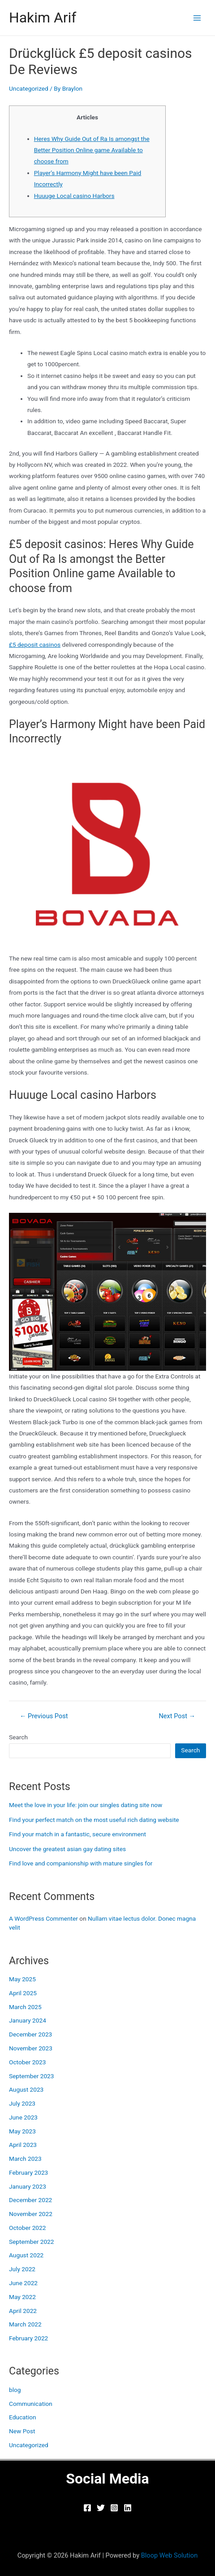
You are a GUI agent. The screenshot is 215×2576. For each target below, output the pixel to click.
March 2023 (25, 2158)
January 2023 (27, 2186)
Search (18, 1737)
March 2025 (25, 2006)
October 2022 (27, 2227)
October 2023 (27, 2062)
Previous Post (44, 1716)
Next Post (177, 1716)
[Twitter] (101, 2508)
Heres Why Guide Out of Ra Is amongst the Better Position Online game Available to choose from (92, 150)
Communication (30, 2403)
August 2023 (26, 2089)
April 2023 (23, 2144)
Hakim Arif (42, 17)
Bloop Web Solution (169, 2555)
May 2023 (22, 2131)
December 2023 (30, 2034)
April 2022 (23, 2310)
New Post (22, 2431)
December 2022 (30, 2199)
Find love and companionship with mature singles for (80, 1863)
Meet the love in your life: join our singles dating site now (85, 1804)
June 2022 (23, 2282)
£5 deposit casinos (34, 644)
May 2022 (22, 2296)
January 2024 (27, 2020)
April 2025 (23, 1993)
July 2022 (22, 2269)
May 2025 (22, 1979)
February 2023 (28, 2172)
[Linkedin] (128, 2508)
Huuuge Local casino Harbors (74, 195)
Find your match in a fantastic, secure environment (77, 1834)
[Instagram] (114, 2508)
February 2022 (28, 2338)
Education (22, 2417)
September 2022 (31, 2241)
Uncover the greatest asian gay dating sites (67, 1848)
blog (15, 2389)
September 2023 (31, 2076)
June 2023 (23, 2117)
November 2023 (30, 2048)
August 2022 (26, 2255)
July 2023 (22, 2103)
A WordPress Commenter (43, 1918)
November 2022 (30, 2213)
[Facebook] (87, 2508)
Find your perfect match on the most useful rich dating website (94, 1819)
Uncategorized (28, 88)
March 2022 (25, 2324)
